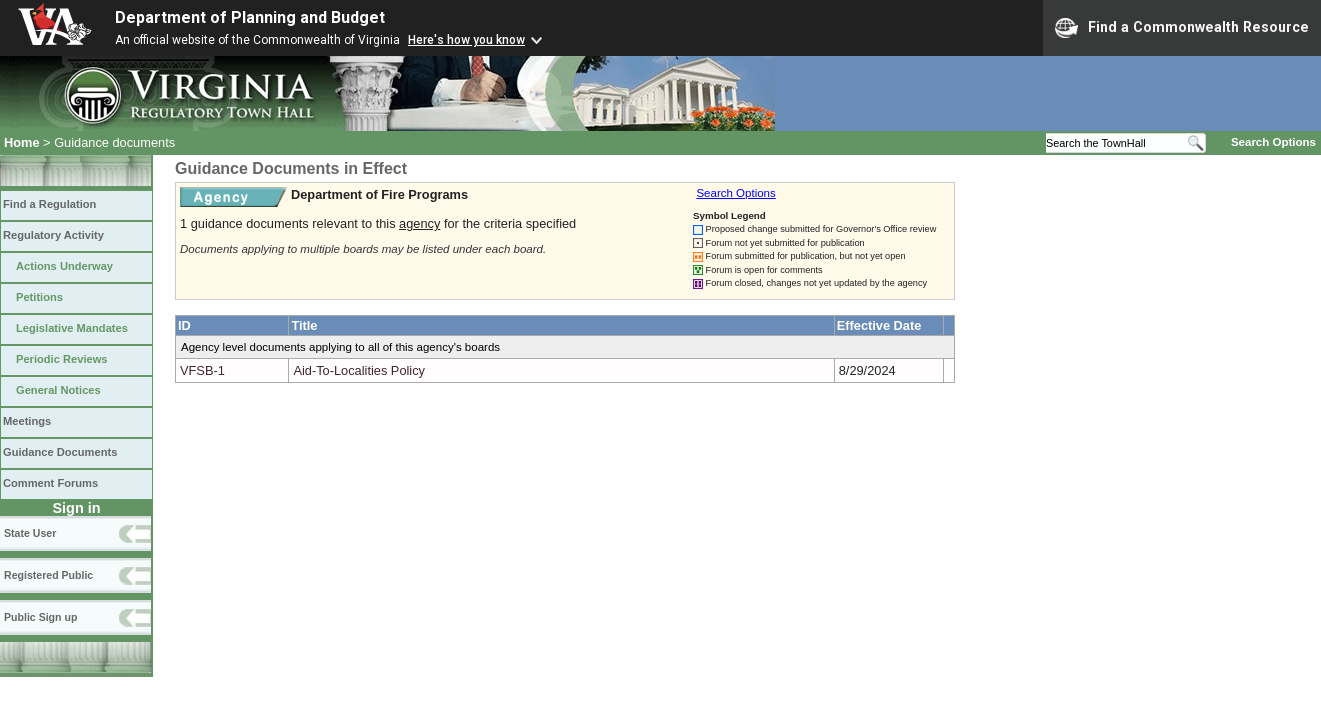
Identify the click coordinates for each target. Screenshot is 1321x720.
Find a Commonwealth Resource (1182, 28)
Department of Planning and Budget (250, 17)
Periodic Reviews (62, 359)
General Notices (58, 390)
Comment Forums (50, 483)
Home (22, 142)
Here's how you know (466, 40)
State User (30, 533)
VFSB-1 (202, 370)
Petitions (39, 297)
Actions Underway (64, 266)
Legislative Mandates (72, 328)
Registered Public (48, 575)
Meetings (27, 421)
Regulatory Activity (53, 235)
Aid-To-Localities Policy (359, 370)
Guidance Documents (60, 452)
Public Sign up (40, 617)
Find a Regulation (49, 204)
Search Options (1273, 142)
